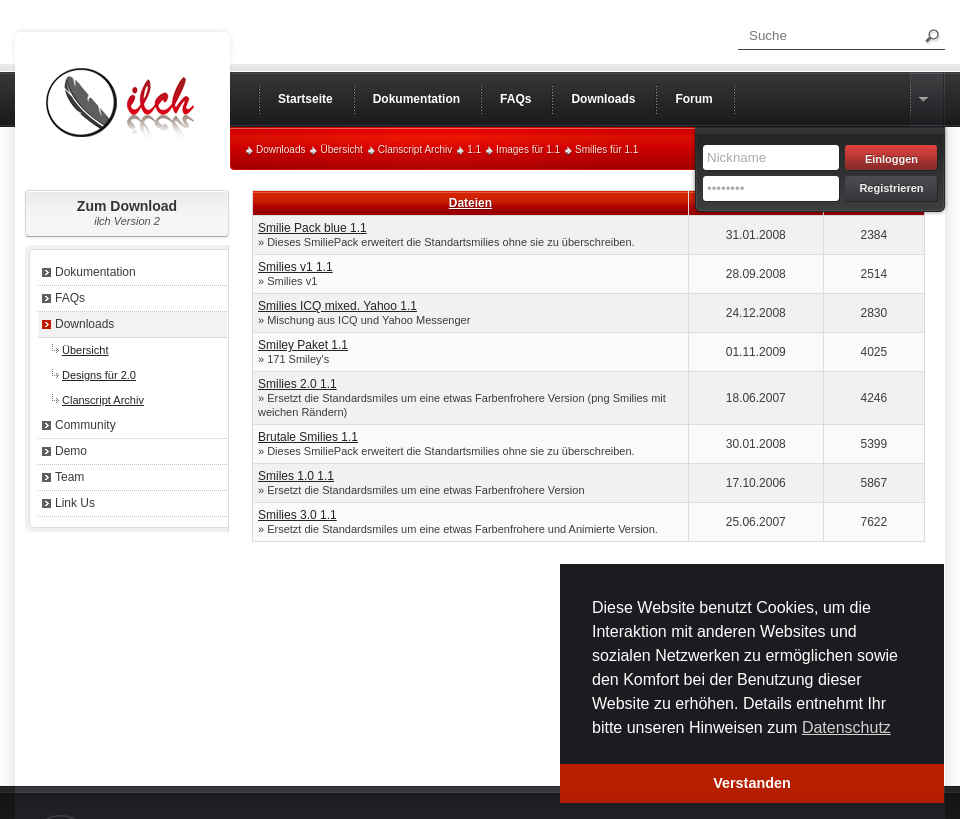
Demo (71, 451)
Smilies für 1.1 (606, 149)
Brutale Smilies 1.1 (308, 437)
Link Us (75, 503)
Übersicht (341, 149)
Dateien (470, 203)
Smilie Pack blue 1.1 (312, 228)
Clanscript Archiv (415, 149)
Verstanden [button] (752, 783)
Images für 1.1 (528, 149)
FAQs (70, 298)
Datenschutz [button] (846, 727)
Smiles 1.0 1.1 (296, 476)
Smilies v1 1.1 (295, 267)
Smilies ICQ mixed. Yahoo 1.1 (337, 306)
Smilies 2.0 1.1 (297, 384)
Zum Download (127, 212)
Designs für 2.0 (99, 375)
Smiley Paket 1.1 (303, 345)
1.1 (474, 149)
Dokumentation (95, 272)
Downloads (280, 149)
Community (85, 425)
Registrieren (891, 188)
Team (69, 477)
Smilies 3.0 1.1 (297, 515)
